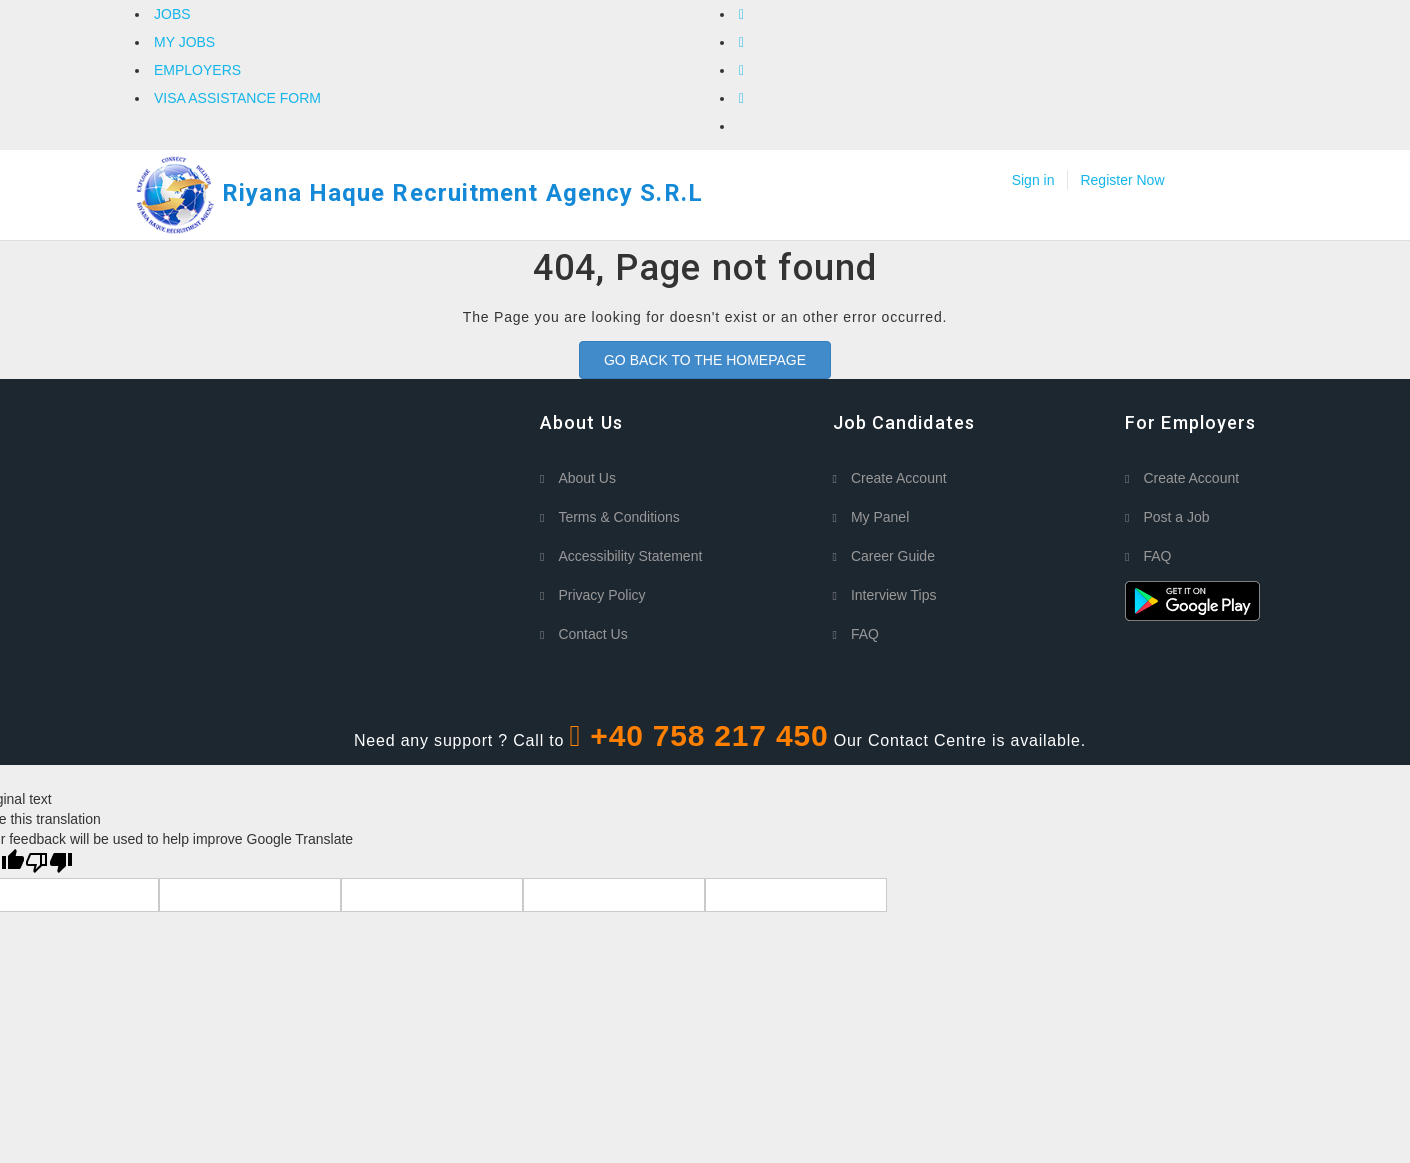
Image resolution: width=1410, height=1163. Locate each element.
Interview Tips (894, 595)
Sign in (1033, 180)
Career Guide (893, 556)
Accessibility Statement (630, 556)
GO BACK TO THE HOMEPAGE (705, 360)
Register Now (1122, 180)
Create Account (899, 478)
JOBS (172, 14)
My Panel (880, 517)
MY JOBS (184, 42)
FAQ (865, 634)
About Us (587, 478)
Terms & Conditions (618, 517)
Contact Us (592, 634)
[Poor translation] (49, 863)
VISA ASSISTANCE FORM (237, 98)
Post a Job (1176, 517)
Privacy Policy (601, 595)
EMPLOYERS (197, 70)
